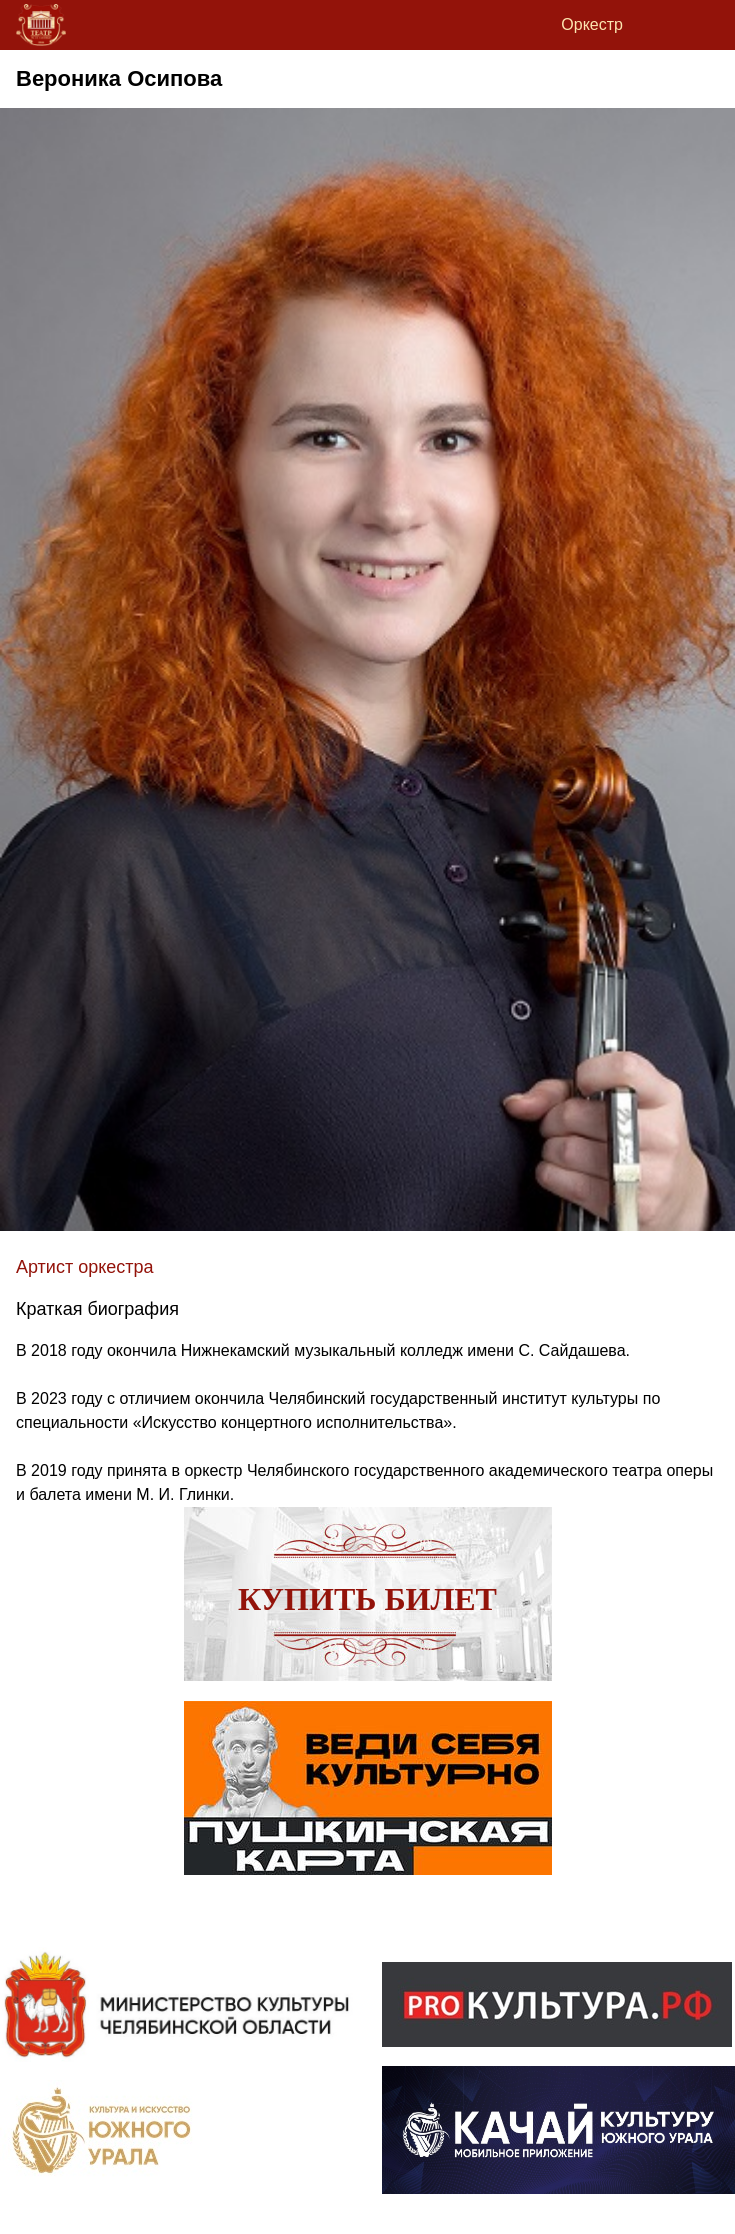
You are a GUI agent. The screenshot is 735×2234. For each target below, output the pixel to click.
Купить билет (367, 1599)
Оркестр (592, 24)
